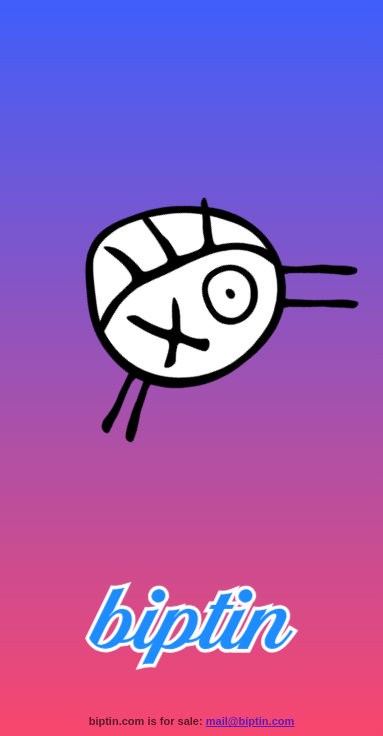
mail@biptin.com (250, 721)
